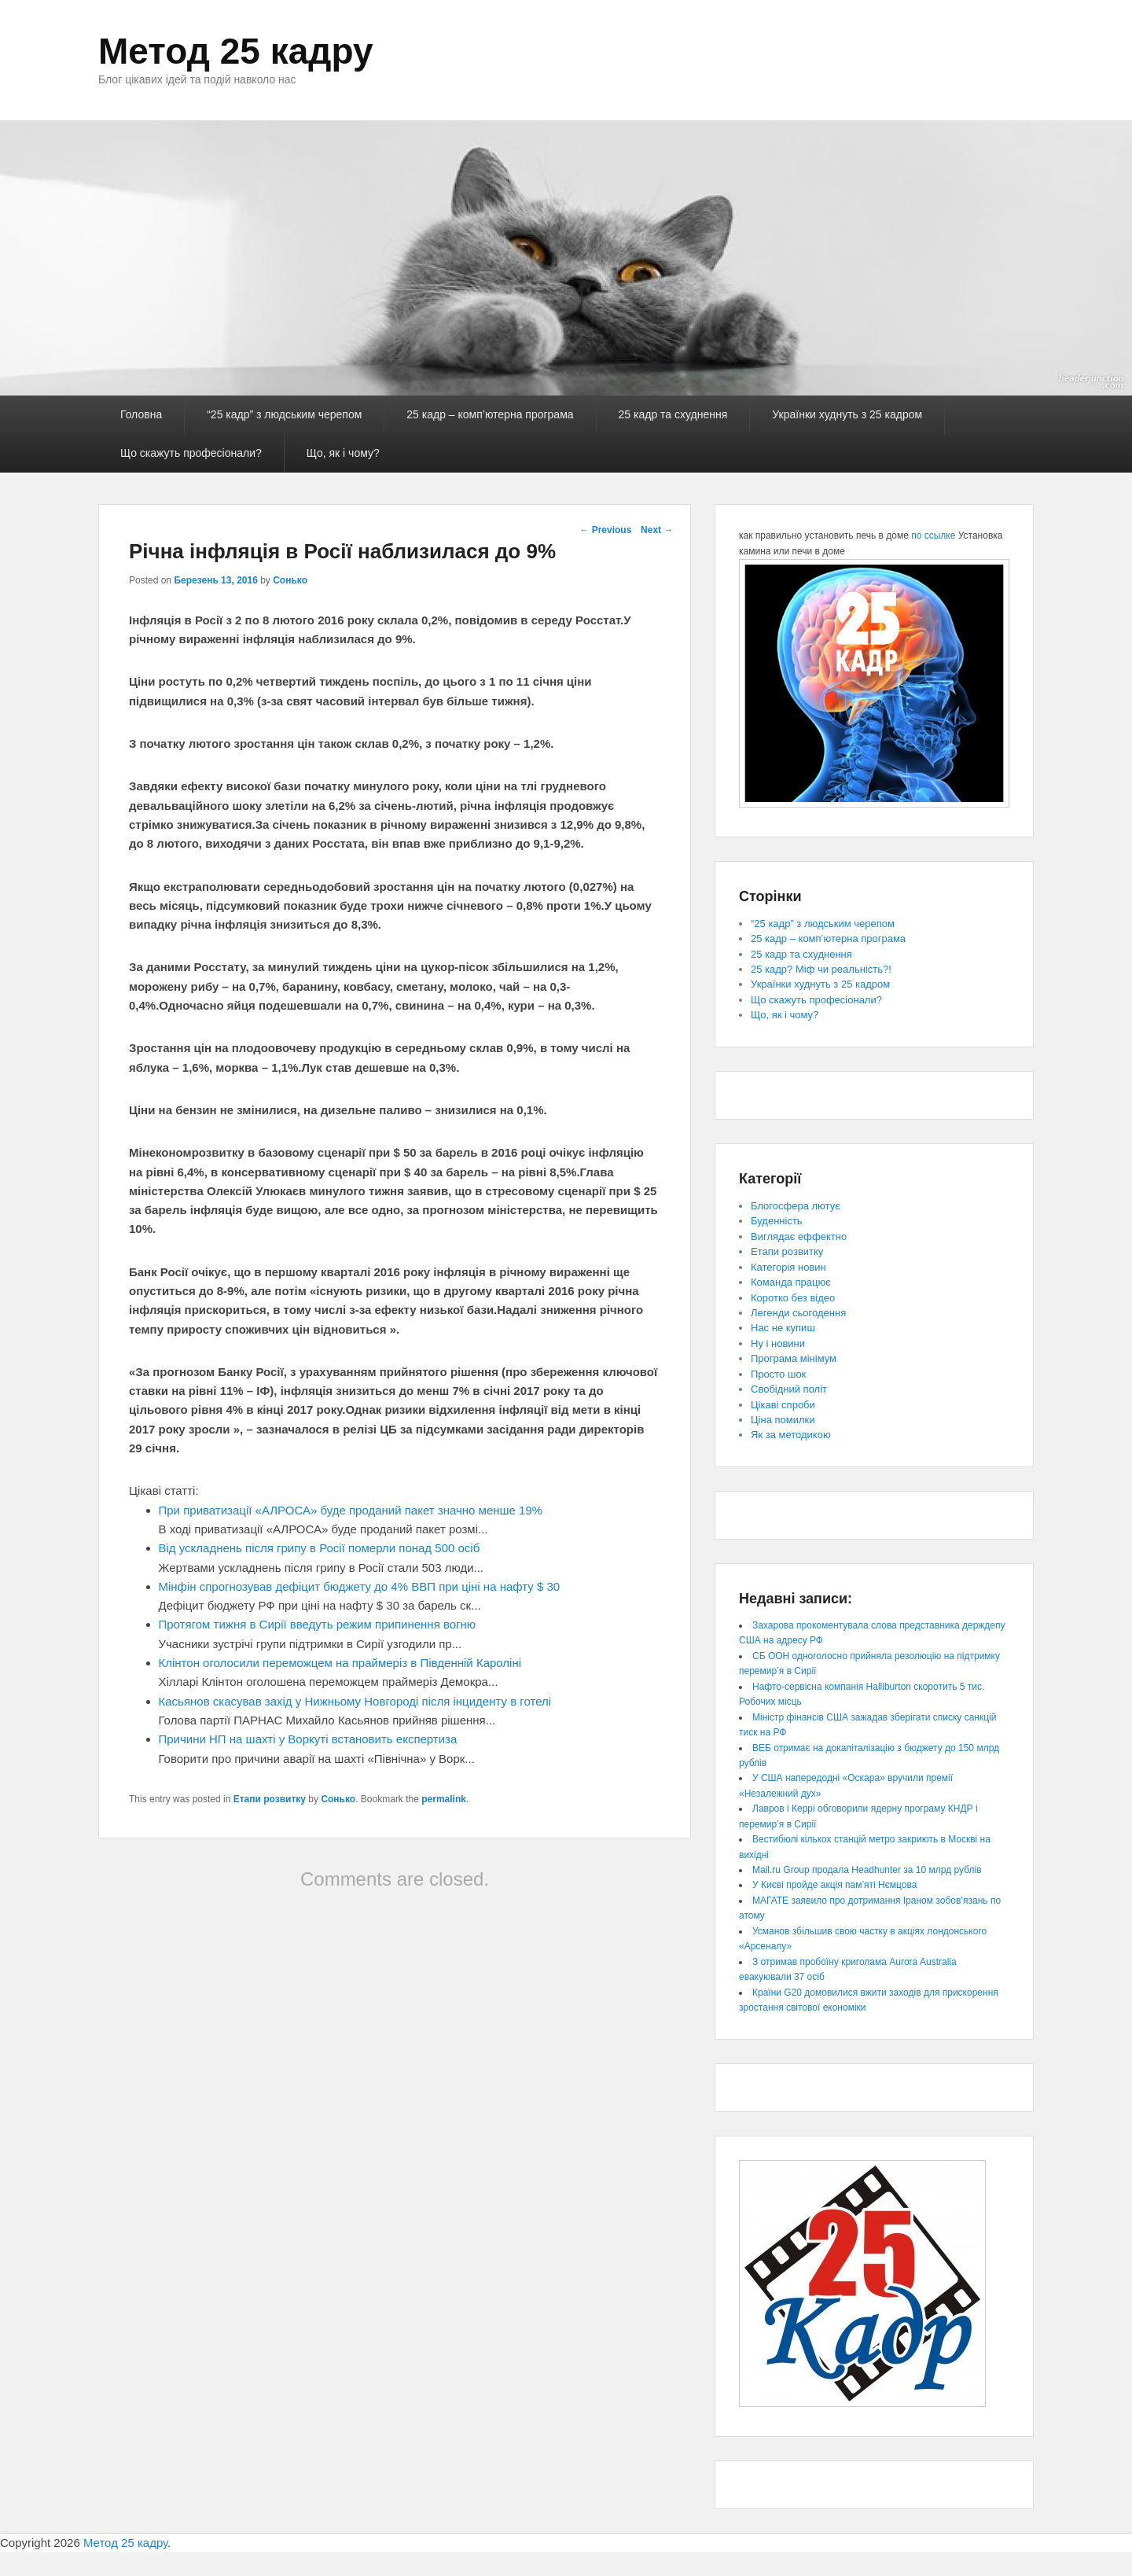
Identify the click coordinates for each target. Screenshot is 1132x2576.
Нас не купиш (783, 1328)
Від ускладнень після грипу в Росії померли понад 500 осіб (319, 1548)
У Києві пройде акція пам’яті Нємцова (834, 1884)
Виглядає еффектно (799, 1236)
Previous (605, 529)
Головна (141, 414)
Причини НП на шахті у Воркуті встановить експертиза (308, 1739)
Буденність (777, 1221)
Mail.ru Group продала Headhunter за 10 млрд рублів (867, 1869)
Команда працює (791, 1282)
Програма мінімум (793, 1358)
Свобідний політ (789, 1389)
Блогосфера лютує (795, 1206)
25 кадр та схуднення (673, 414)
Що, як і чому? (343, 453)
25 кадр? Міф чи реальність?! (821, 969)
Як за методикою (791, 1435)
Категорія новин (788, 1267)
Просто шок (778, 1374)
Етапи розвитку (269, 1799)
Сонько (290, 580)
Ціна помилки (783, 1420)
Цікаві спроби (783, 1405)
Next (657, 529)
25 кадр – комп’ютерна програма (489, 414)
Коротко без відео (793, 1298)
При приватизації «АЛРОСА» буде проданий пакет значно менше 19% (351, 1510)
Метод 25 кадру (235, 51)
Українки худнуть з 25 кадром (847, 414)
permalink (443, 1799)
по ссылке (933, 535)
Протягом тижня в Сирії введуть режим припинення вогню (317, 1624)
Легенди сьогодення (798, 1313)
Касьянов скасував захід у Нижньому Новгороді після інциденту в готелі (355, 1701)
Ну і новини (778, 1343)
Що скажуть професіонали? (191, 453)
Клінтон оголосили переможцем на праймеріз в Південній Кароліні (340, 1662)
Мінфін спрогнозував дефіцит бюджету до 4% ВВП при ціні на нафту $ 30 (359, 1586)
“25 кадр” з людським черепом (284, 414)
